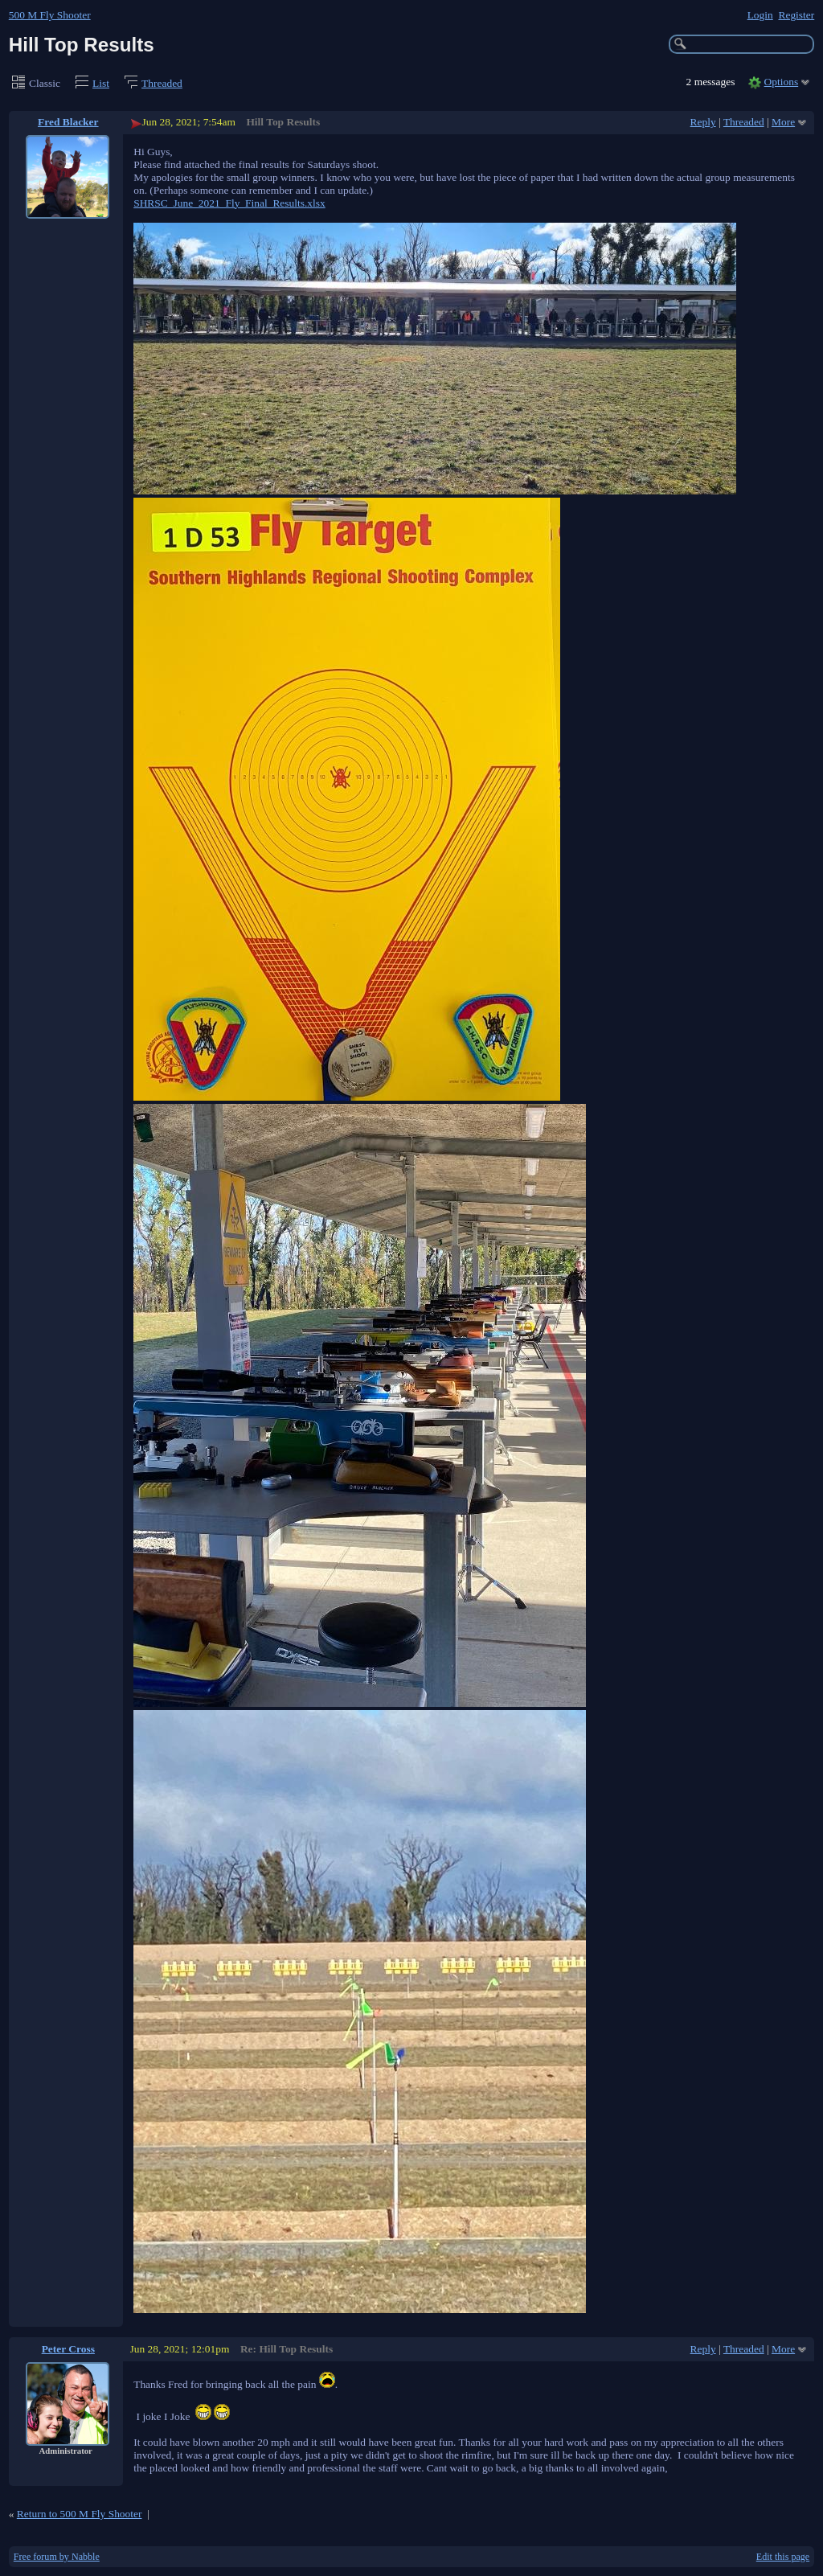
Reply (703, 122)
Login (760, 15)
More (783, 122)
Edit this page (782, 2556)
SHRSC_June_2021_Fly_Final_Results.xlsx (229, 203)
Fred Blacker (68, 122)
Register (796, 15)
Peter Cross (68, 2349)
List (100, 83)
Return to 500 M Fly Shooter (79, 2514)
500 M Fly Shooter (50, 15)
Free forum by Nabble (57, 2556)
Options (781, 82)
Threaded (161, 83)
